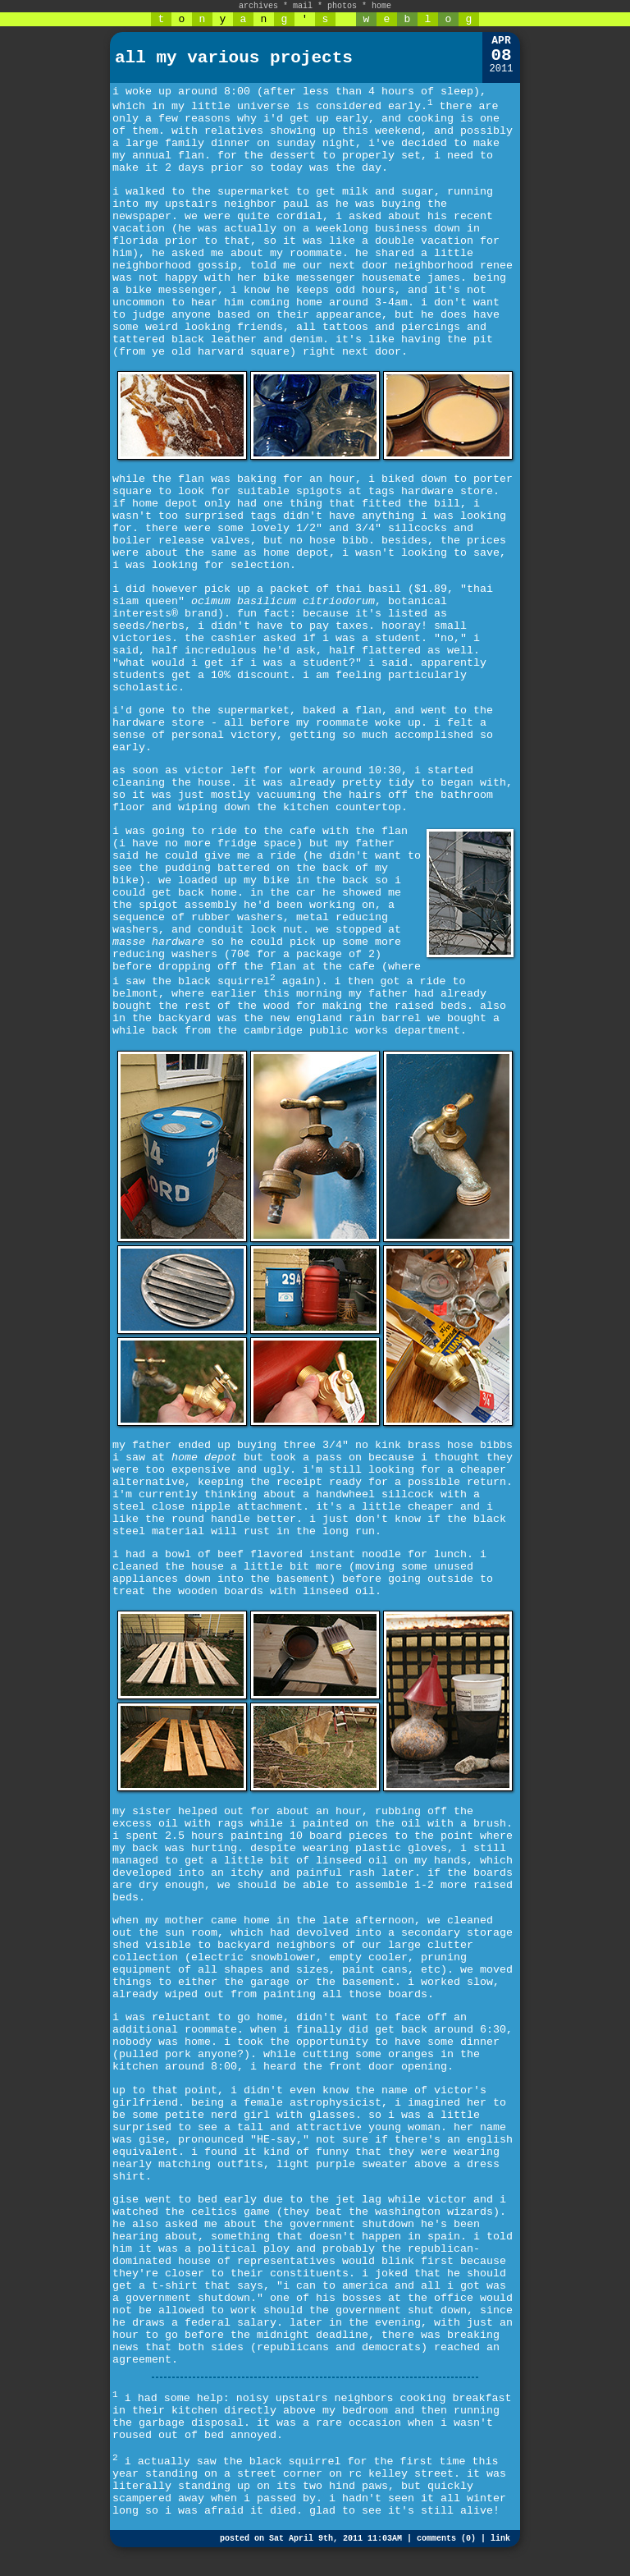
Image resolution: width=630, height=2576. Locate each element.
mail (303, 6)
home (381, 6)
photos (342, 6)
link (500, 2538)
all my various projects (234, 57)
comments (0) (446, 2538)
